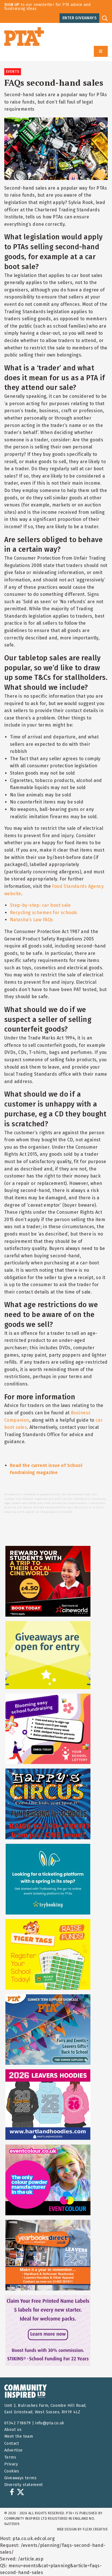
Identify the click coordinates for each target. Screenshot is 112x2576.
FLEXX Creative (95, 2529)
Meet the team (18, 2436)
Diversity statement (23, 2484)
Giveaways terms (20, 2478)
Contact (11, 2443)
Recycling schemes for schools (43, 912)
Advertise (13, 2450)
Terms (10, 2457)
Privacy (11, 2464)
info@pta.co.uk (49, 2423)
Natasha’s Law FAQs (31, 919)
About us (13, 2429)
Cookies (11, 2471)
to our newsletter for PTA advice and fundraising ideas (47, 6)
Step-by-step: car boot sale (40, 905)
